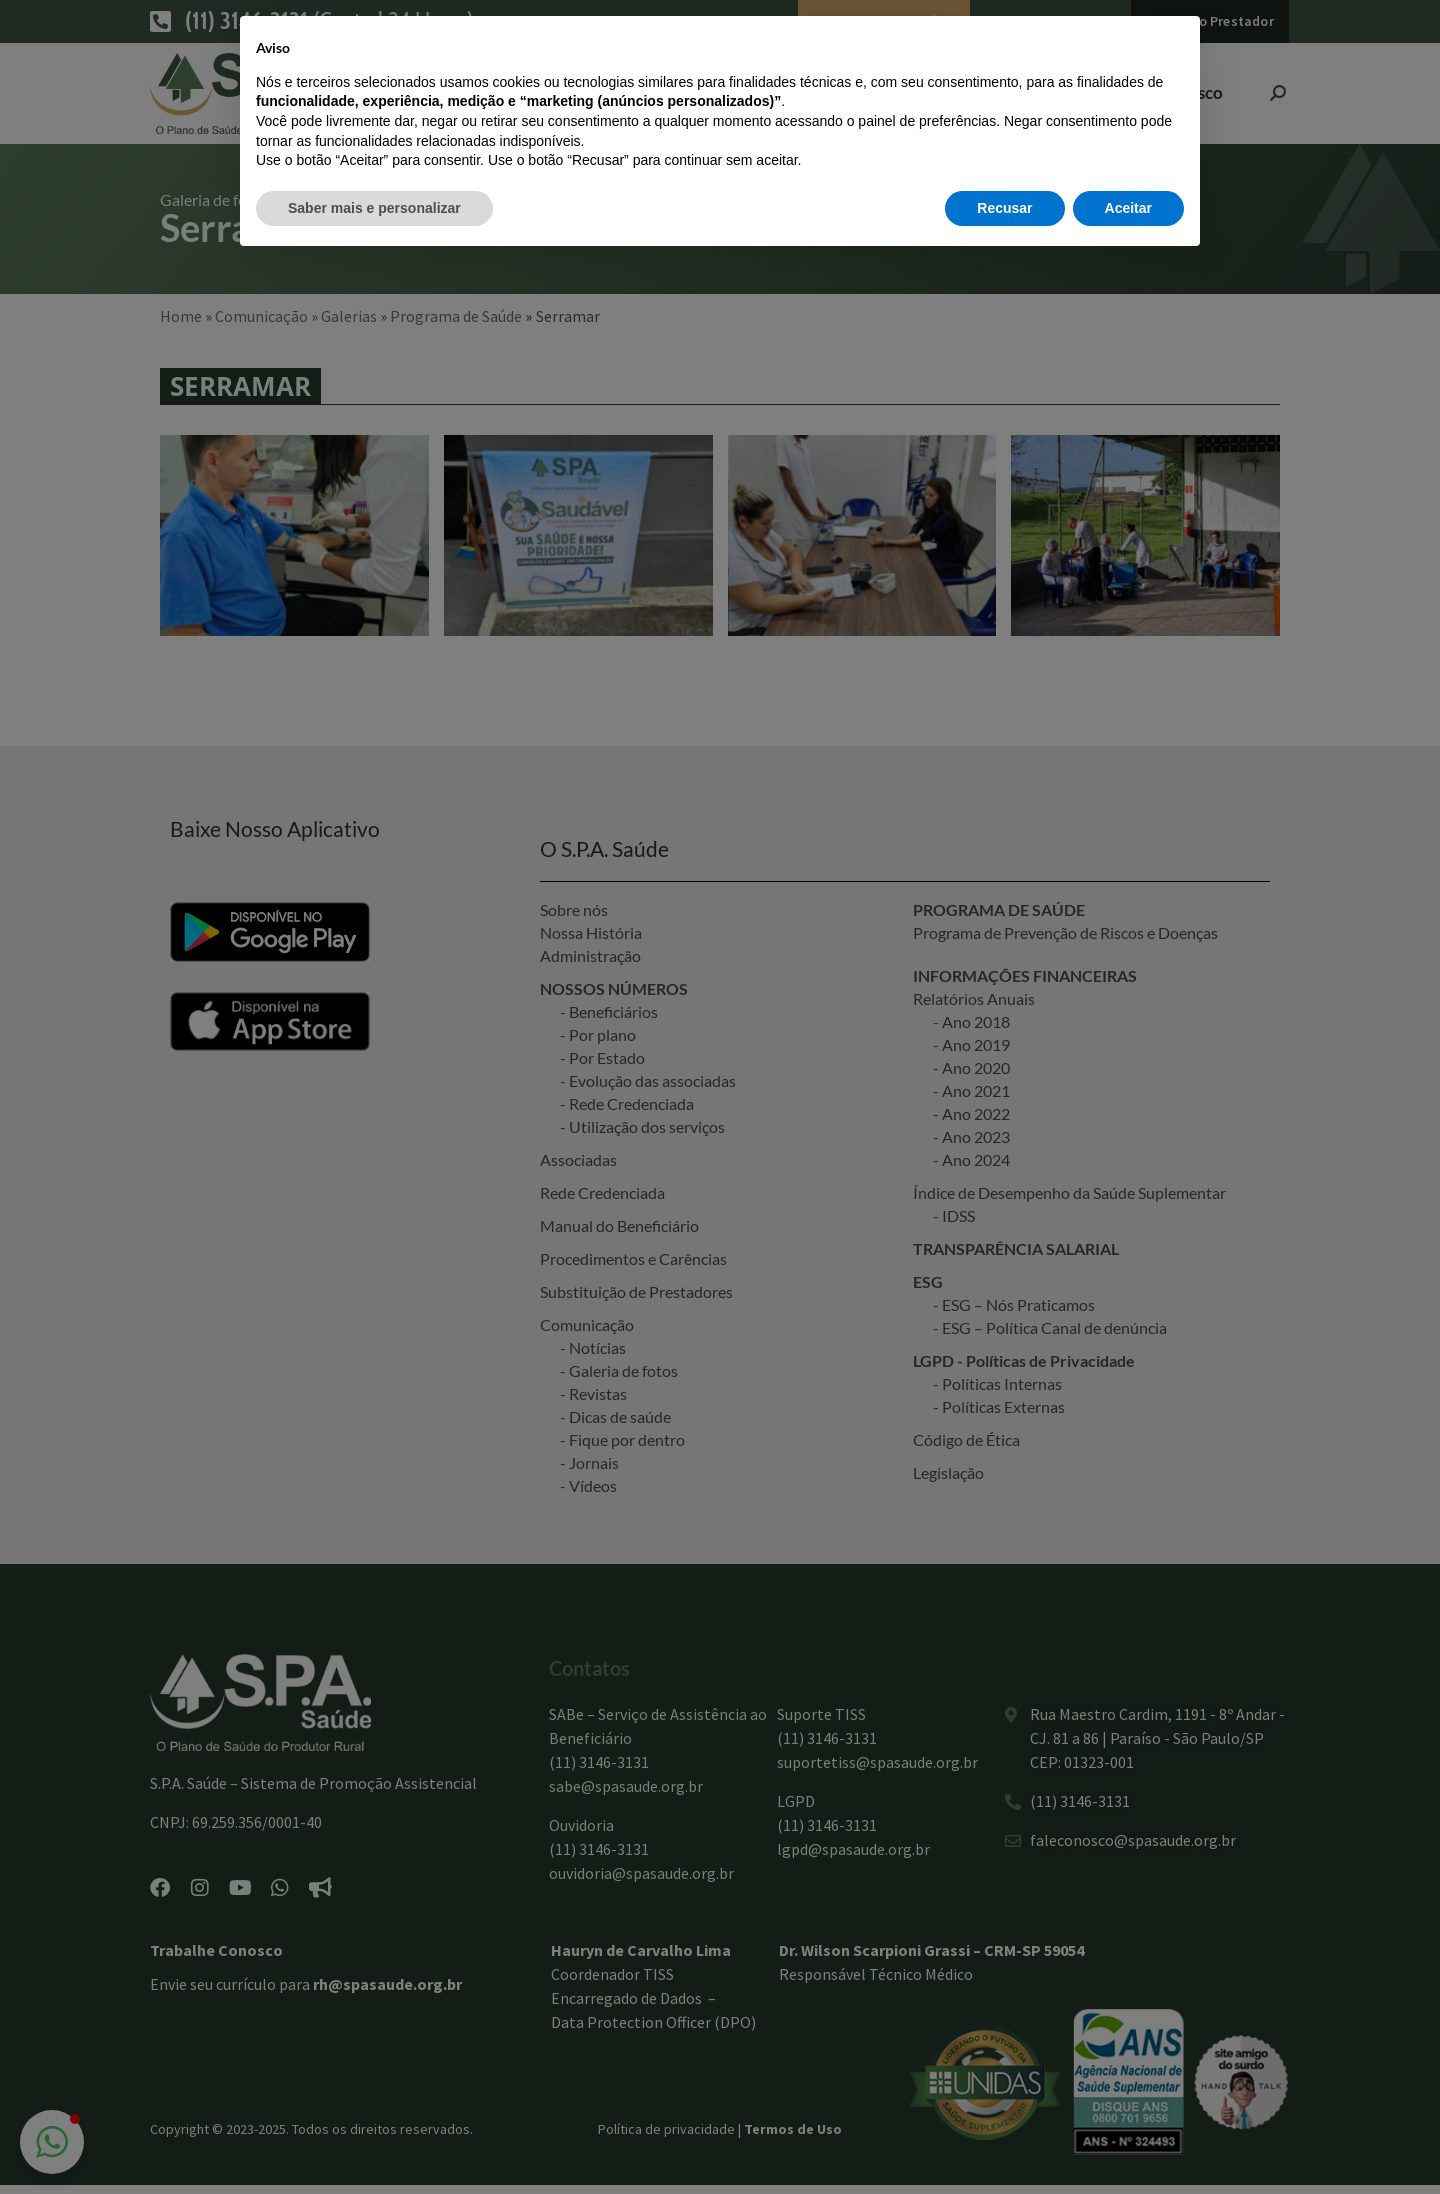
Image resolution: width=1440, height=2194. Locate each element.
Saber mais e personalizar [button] (374, 2139)
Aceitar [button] (1128, 2139)
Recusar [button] (1004, 2139)
